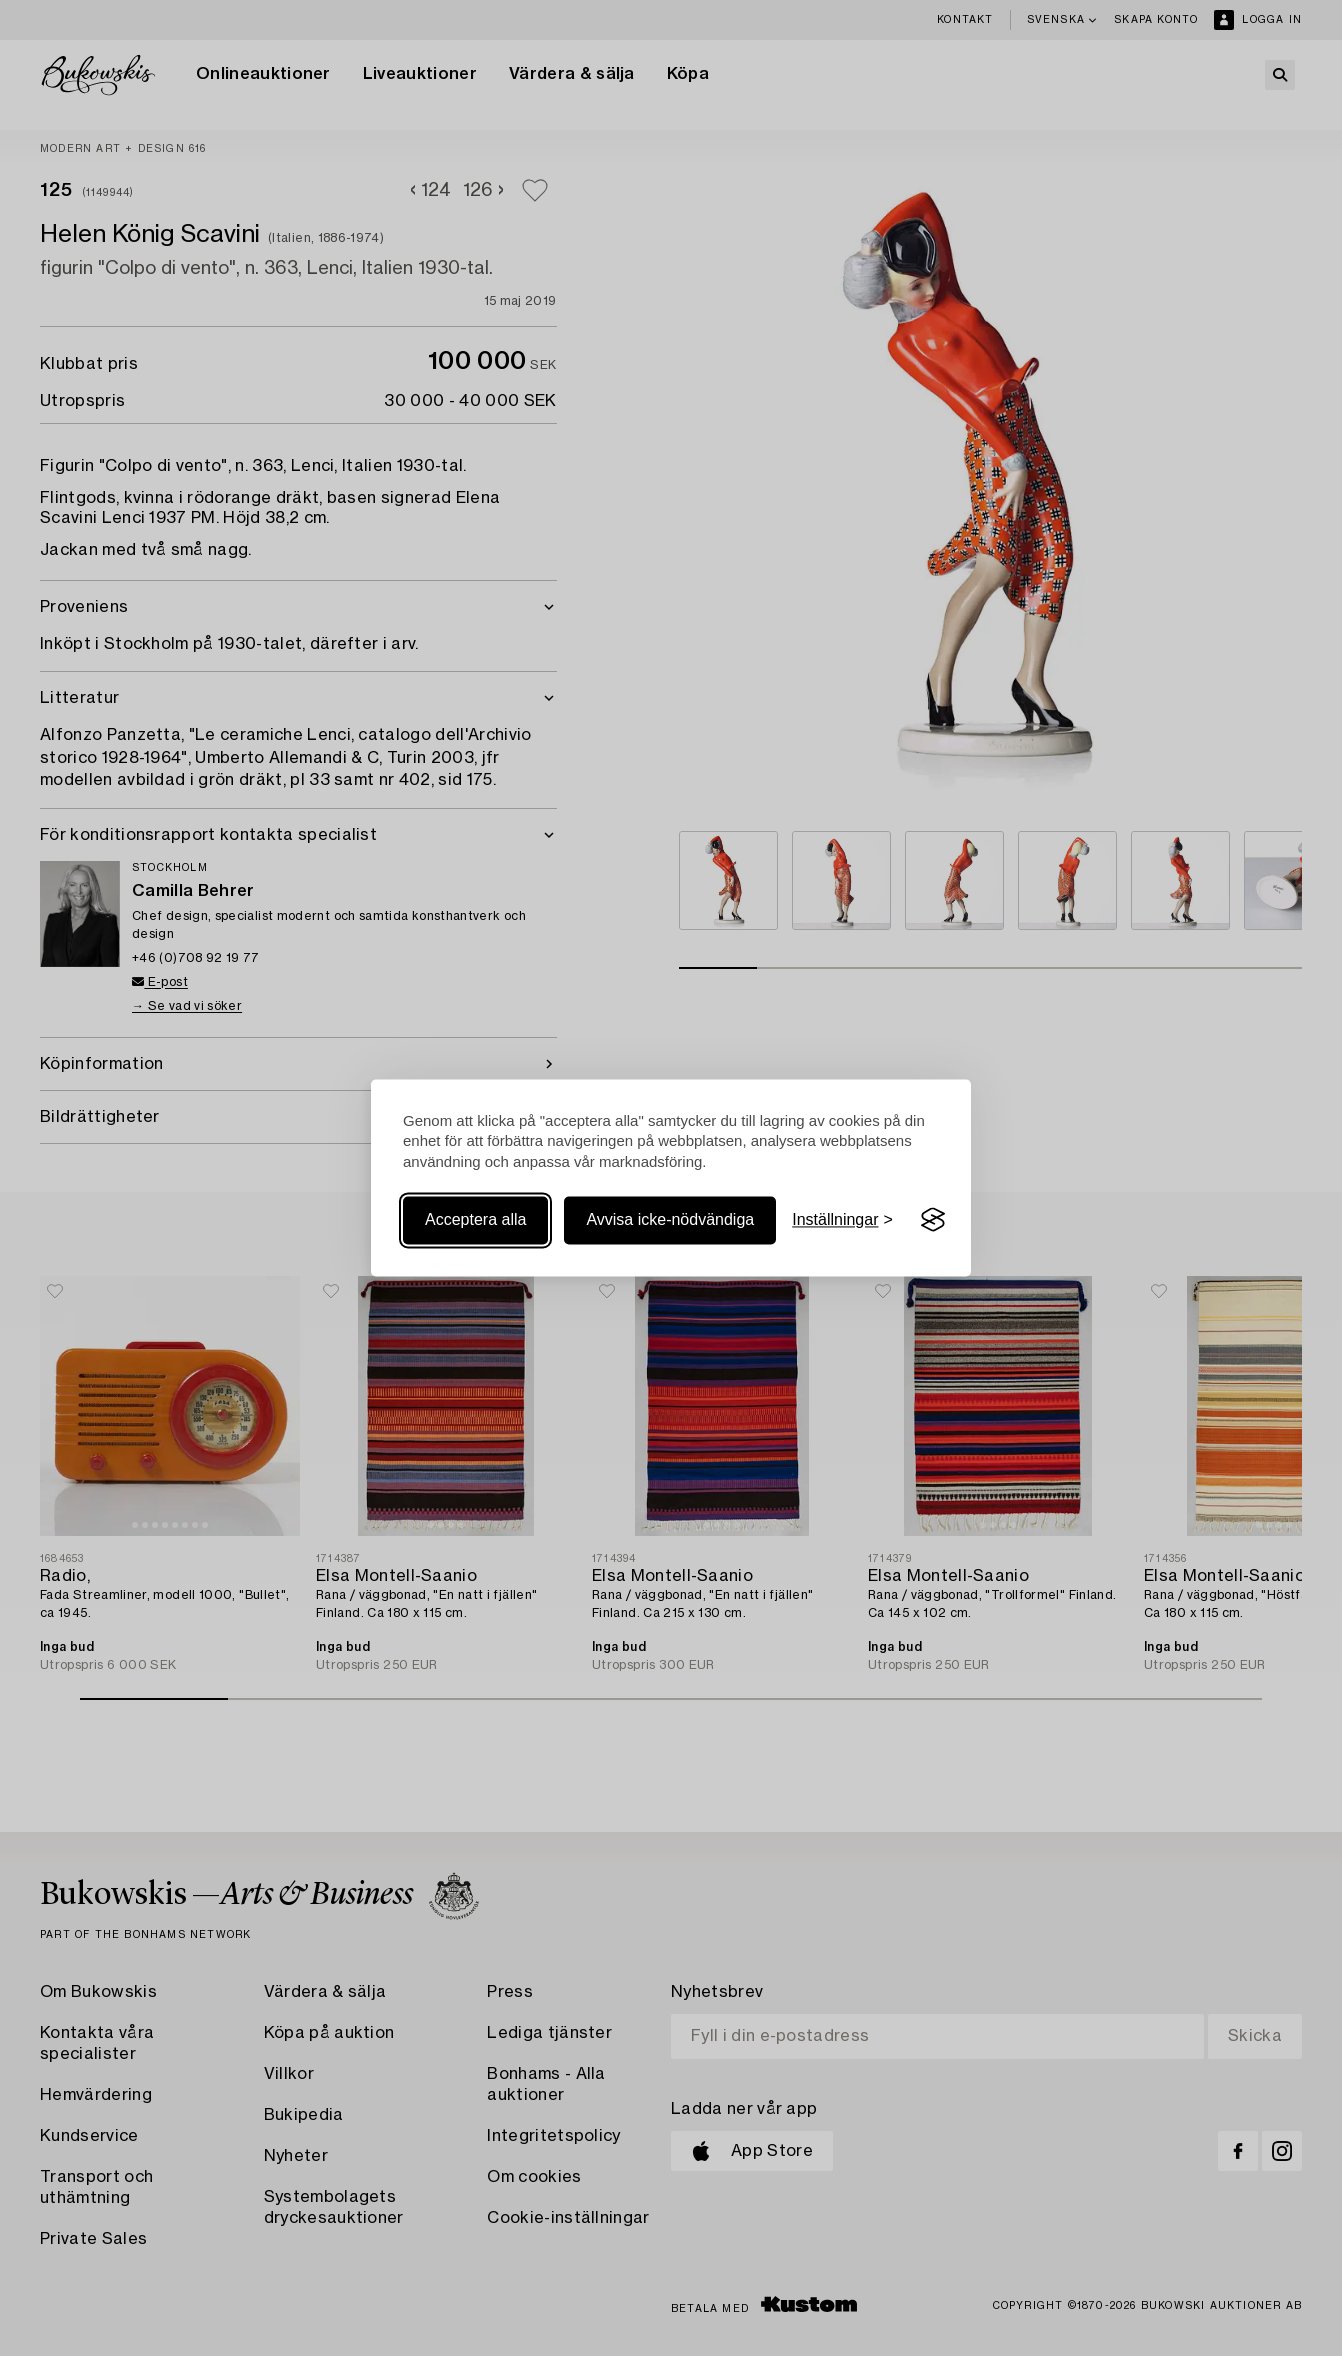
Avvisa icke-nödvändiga (670, 1219)
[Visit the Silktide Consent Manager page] (933, 1220)
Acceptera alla (475, 1219)
